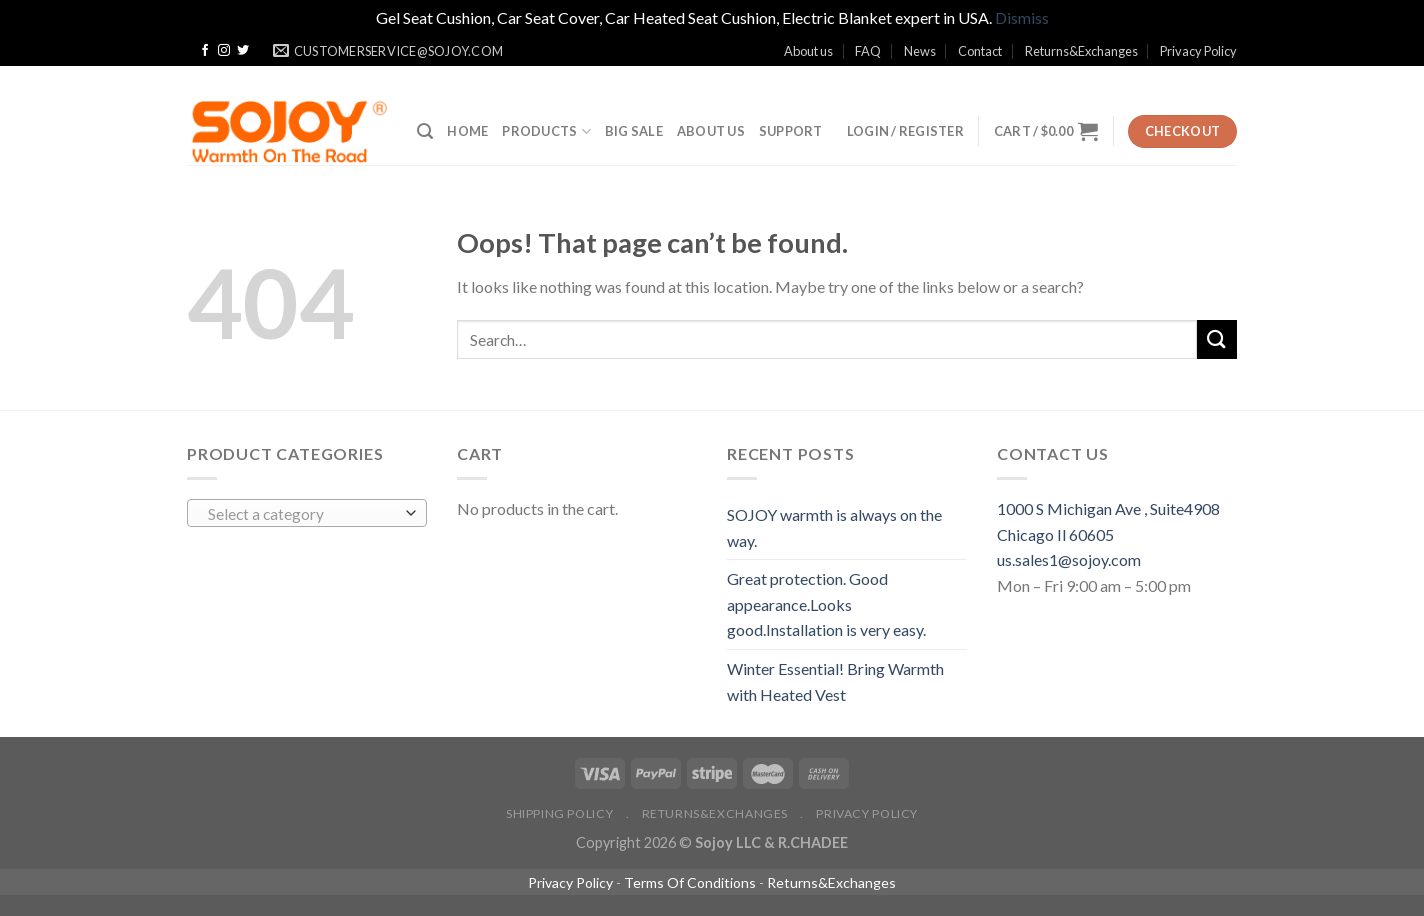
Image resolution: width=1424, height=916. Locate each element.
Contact (980, 51)
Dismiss (1022, 17)
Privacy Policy (1198, 51)
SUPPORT (791, 131)
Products (546, 131)
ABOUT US (711, 131)
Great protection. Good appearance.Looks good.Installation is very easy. (826, 604)
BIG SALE (634, 131)
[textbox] (302, 514)
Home (467, 131)
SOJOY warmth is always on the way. (834, 527)
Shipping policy (559, 813)
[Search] (425, 131)
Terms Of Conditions (690, 882)
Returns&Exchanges (1081, 51)
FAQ (868, 51)
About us (808, 51)
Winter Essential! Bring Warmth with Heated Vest (835, 681)
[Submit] (1217, 339)
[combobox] (307, 513)
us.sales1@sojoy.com (1069, 559)
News (920, 51)
